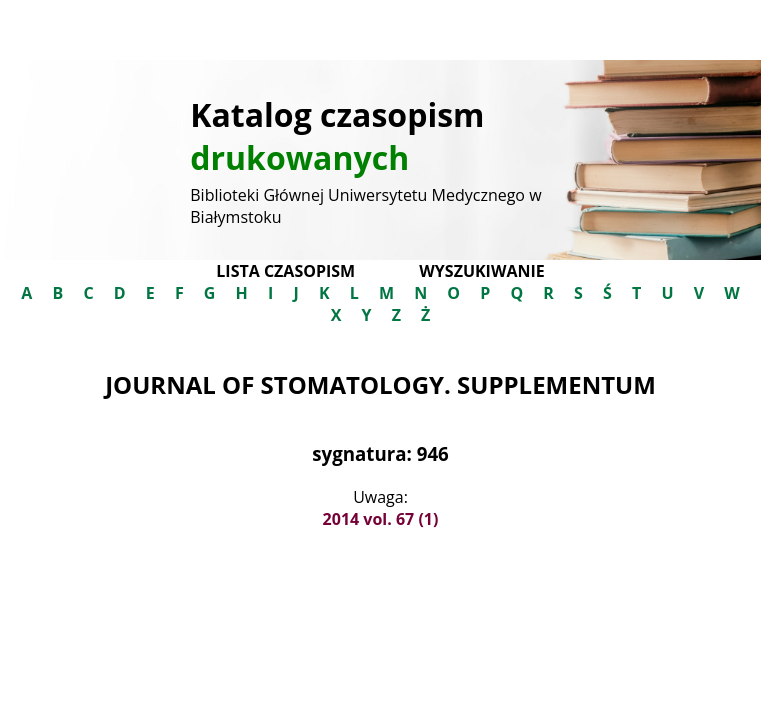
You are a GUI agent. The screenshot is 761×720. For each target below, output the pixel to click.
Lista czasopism (285, 271)
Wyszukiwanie (481, 271)
